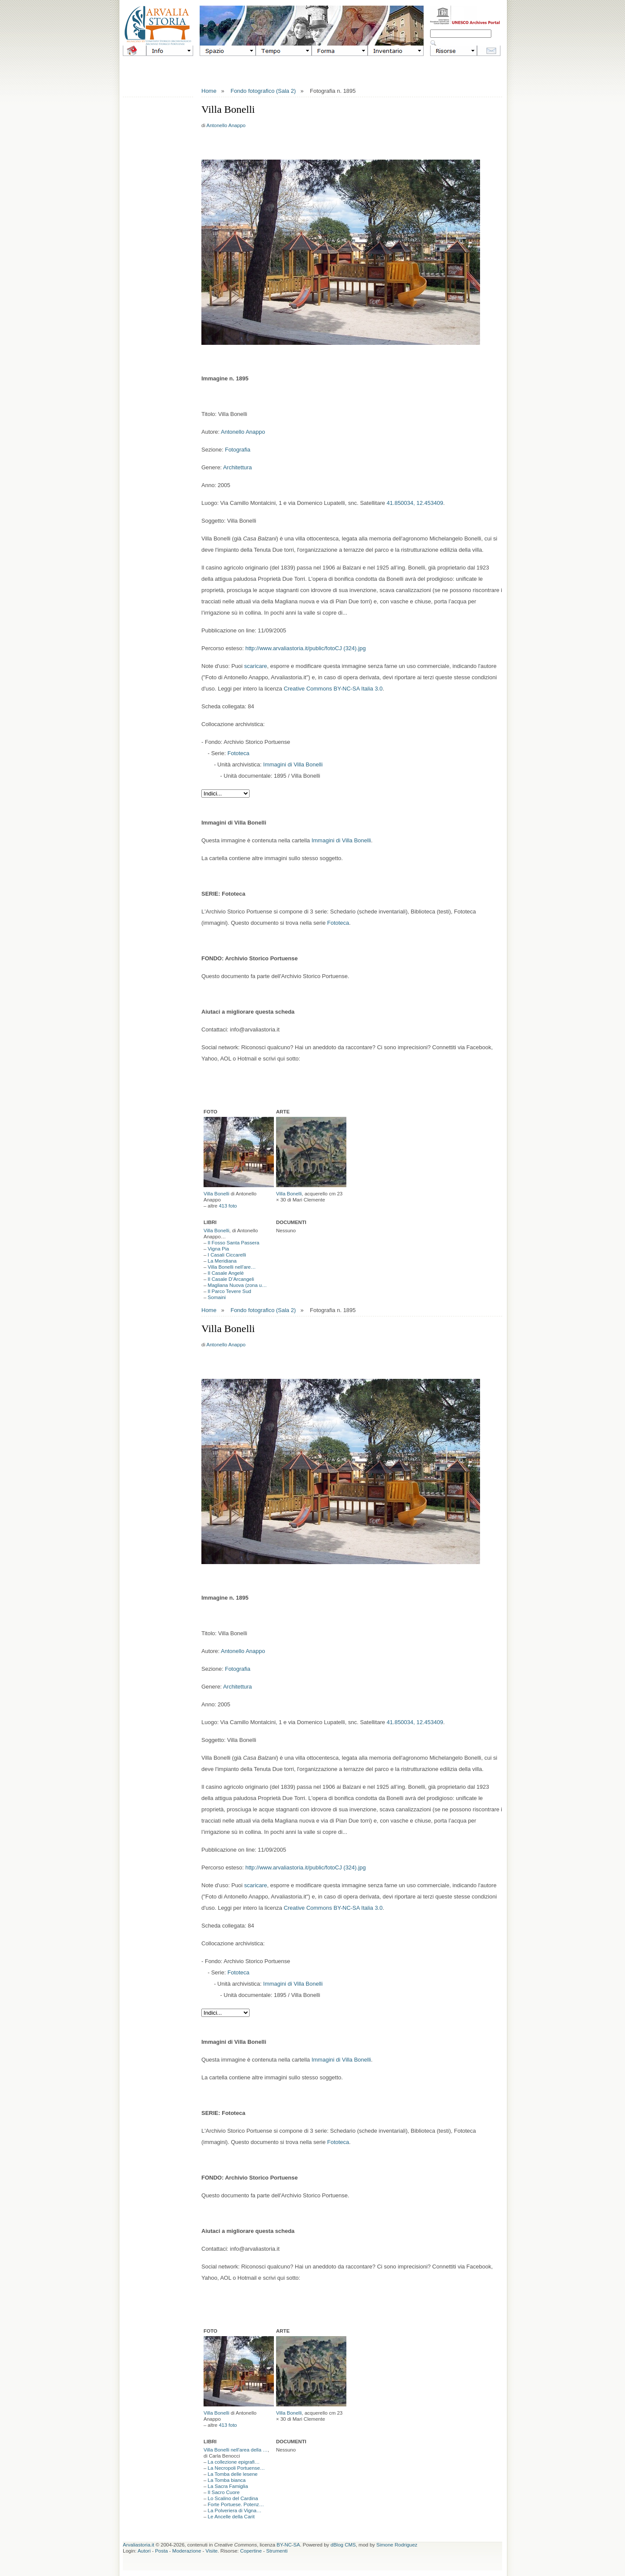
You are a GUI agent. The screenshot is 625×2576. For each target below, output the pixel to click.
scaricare (255, 666)
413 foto (228, 1205)
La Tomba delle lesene (233, 2474)
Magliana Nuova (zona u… (237, 1285)
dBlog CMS (343, 2544)
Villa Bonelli (216, 1193)
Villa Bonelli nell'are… (232, 1267)
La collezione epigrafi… (234, 2462)
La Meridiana (222, 1260)
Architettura (237, 467)
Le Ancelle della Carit (231, 2516)
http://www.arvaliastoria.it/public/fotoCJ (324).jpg (305, 648)
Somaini (217, 1297)
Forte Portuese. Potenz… (236, 2504)
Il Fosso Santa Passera (234, 1242)
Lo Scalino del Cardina (233, 2498)
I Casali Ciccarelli (227, 1254)
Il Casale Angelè (226, 1273)
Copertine (251, 2550)
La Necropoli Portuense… (236, 2468)
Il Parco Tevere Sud (229, 1291)
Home (209, 91)
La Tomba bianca (227, 2480)
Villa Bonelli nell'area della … (236, 2449)
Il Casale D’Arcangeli (231, 1279)
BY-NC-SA (288, 2544)
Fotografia (237, 449)
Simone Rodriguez (397, 2544)
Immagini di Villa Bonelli (292, 764)
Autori (144, 2550)
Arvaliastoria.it (138, 2544)
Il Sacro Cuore (224, 2492)
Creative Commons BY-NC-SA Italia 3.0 (333, 688)
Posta (161, 2550)
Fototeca (238, 753)
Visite (212, 2550)
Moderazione (186, 2550)
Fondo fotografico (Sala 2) (263, 91)
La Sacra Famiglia (228, 2486)
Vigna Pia (218, 1248)
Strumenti (276, 2550)
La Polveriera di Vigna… (235, 2510)
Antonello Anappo (226, 125)
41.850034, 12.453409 (415, 503)
